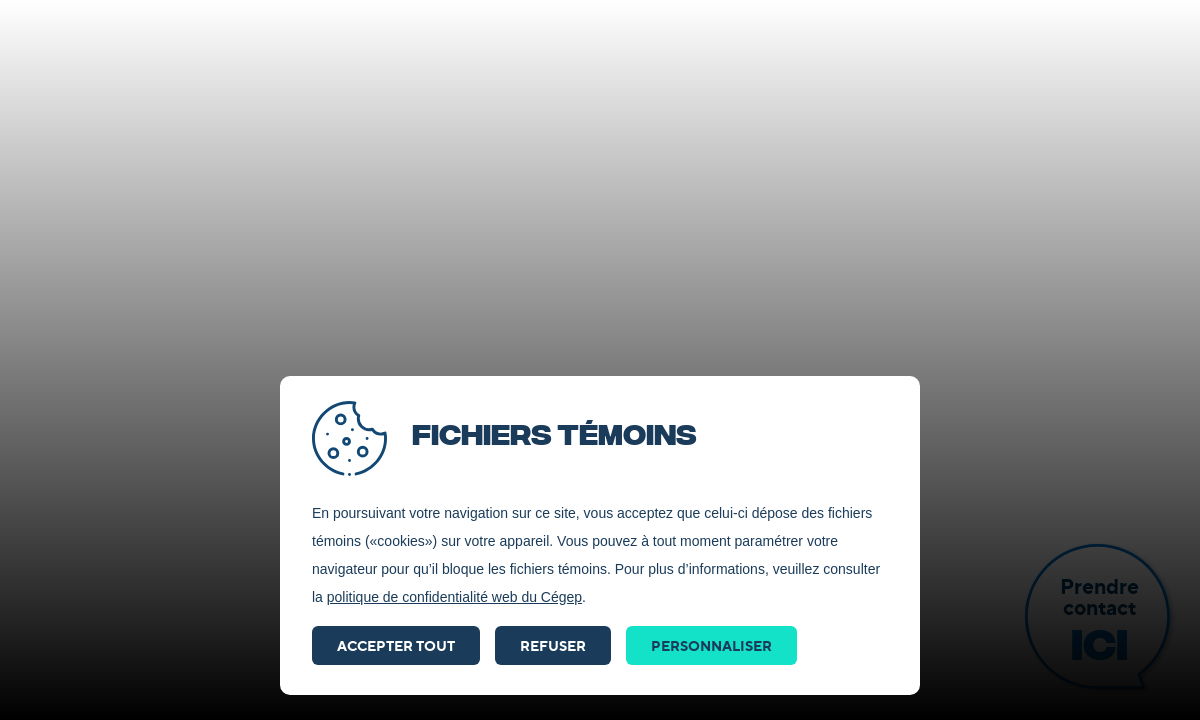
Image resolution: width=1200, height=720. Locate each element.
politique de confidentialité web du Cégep (454, 597)
